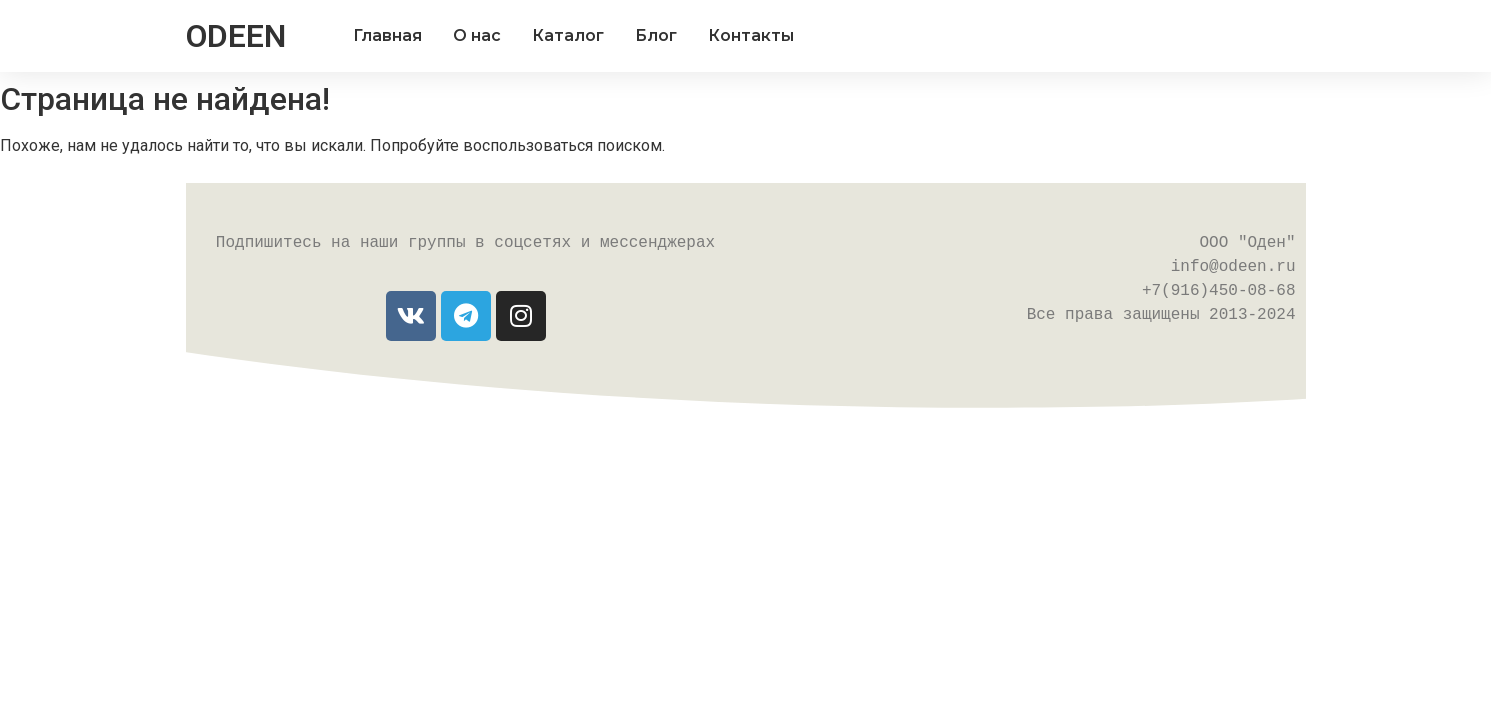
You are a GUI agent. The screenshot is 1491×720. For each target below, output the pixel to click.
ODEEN (236, 36)
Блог (656, 35)
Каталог (568, 35)
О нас (477, 35)
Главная (387, 35)
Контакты (751, 35)
